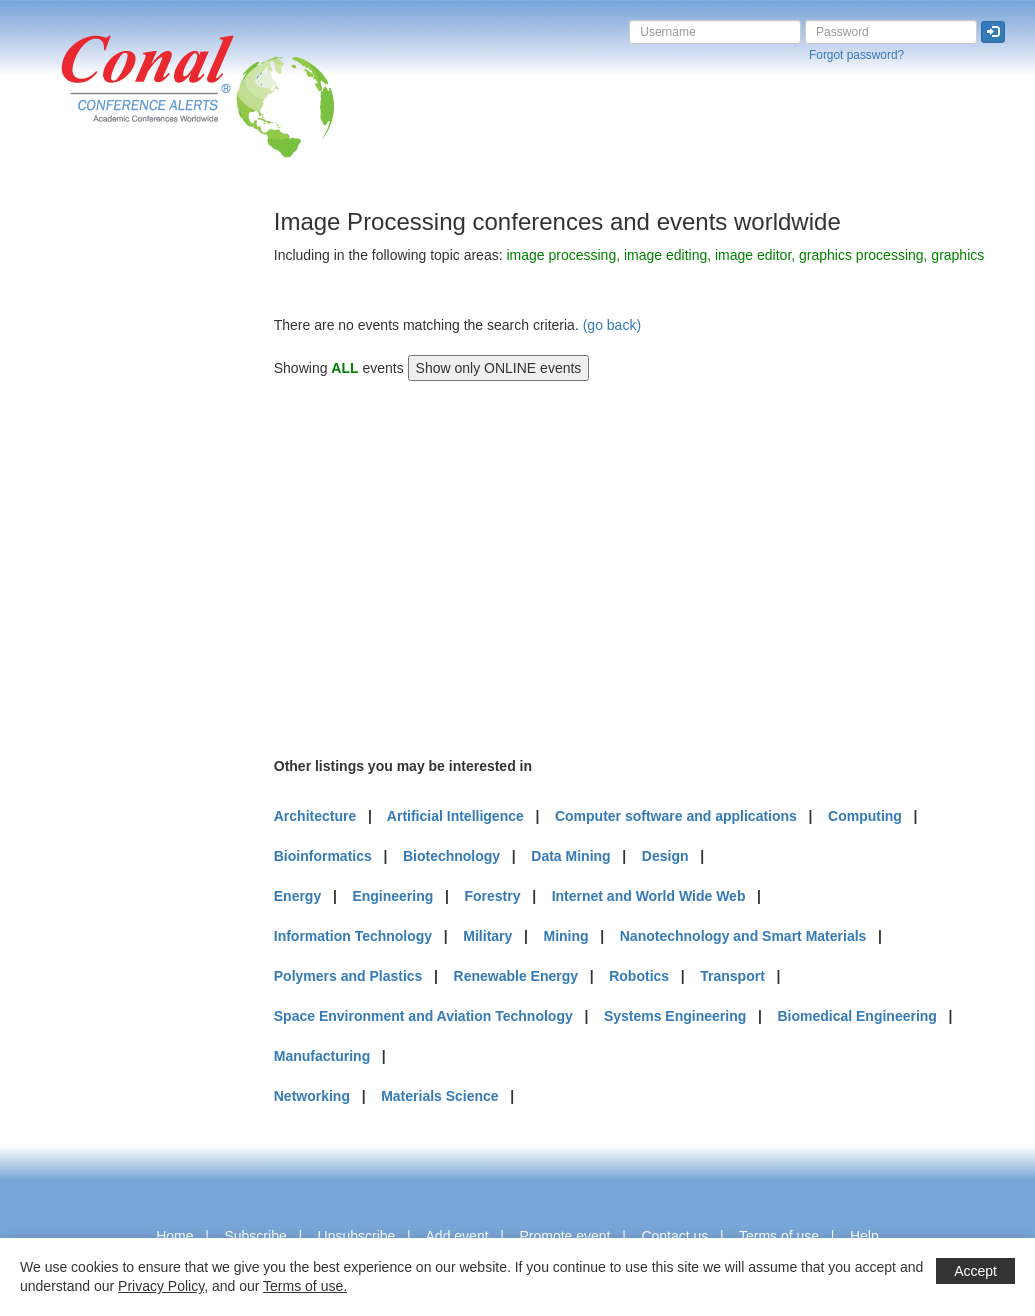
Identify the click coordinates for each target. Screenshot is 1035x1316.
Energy (297, 896)
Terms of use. (305, 1286)
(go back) (612, 325)
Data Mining (570, 856)
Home (174, 1236)
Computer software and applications (676, 816)
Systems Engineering (675, 1016)
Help (864, 1236)
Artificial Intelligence (455, 816)
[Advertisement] (95, 509)
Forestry (492, 896)
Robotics (639, 976)
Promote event (564, 1236)
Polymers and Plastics (348, 976)
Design (665, 856)
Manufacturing (322, 1056)
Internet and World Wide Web (649, 896)
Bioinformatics (323, 856)
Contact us (674, 1236)
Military (487, 936)
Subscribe (255, 1236)
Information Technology (353, 936)
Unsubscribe (357, 1236)
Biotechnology (451, 856)
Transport (732, 976)
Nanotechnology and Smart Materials (743, 936)
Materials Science (440, 1096)
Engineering (392, 896)
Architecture (315, 816)
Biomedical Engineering (856, 1016)
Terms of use (779, 1236)
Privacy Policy (161, 1286)
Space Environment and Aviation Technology (423, 1016)
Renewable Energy (516, 976)
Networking (312, 1096)
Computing (865, 816)
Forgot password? (856, 55)
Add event (457, 1236)
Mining (565, 936)
